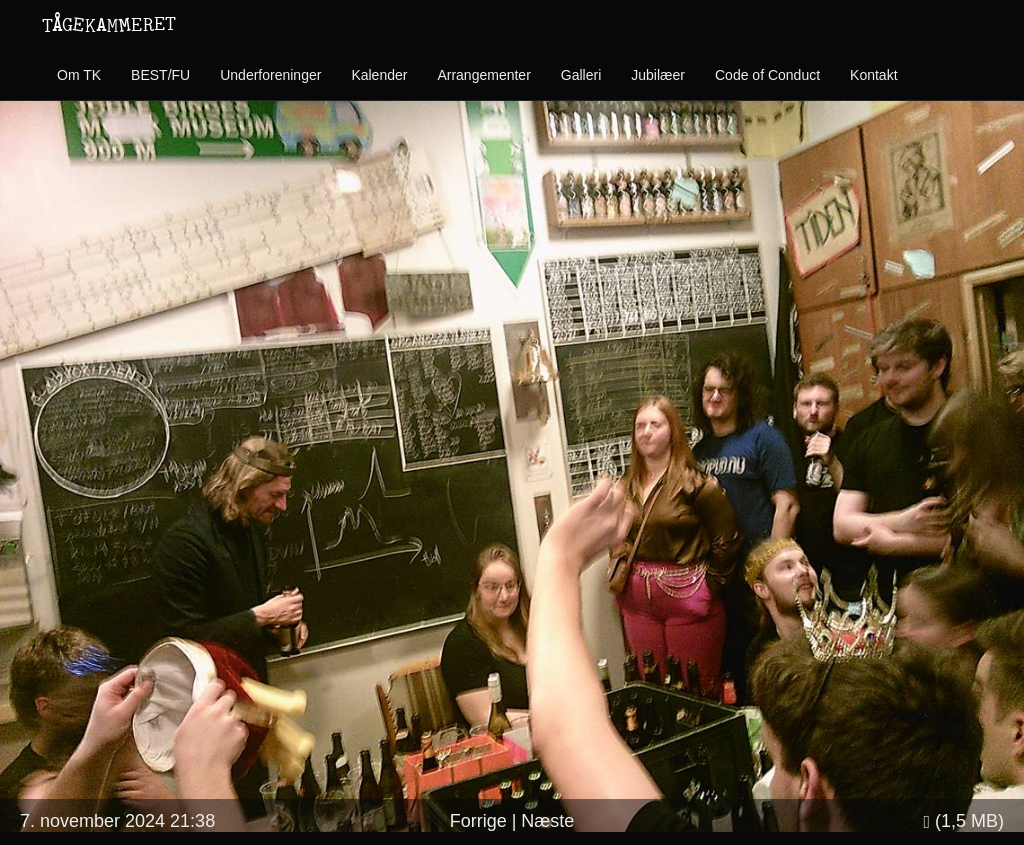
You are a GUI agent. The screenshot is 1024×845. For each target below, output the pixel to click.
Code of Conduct (767, 75)
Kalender (379, 75)
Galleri (581, 75)
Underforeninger (270, 75)
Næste (547, 821)
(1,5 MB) (963, 821)
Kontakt (873, 75)
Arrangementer (483, 75)
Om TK (79, 75)
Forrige (478, 821)
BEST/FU (160, 75)
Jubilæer (658, 75)
